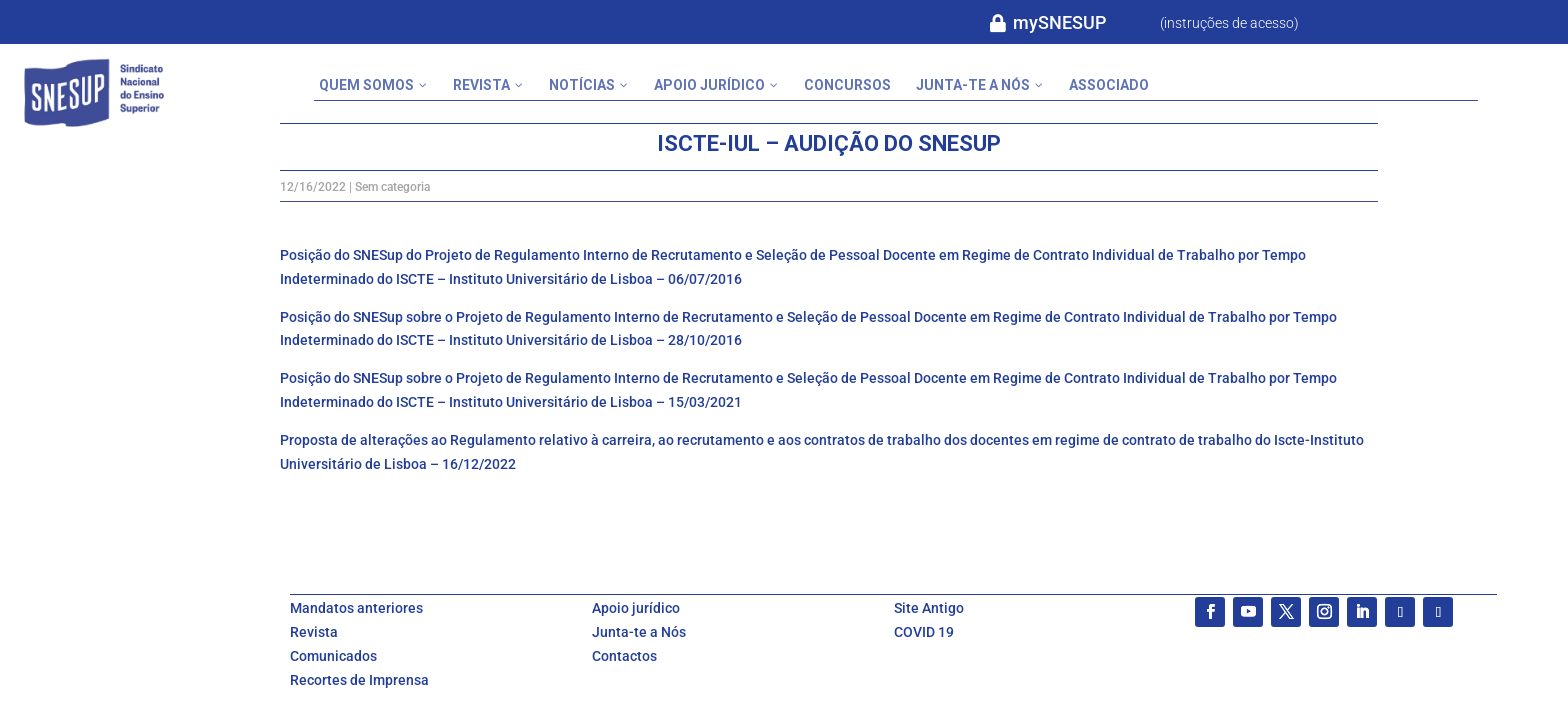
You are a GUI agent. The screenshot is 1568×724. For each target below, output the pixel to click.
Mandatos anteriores (356, 608)
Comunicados (333, 656)
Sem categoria (392, 187)
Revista (314, 632)
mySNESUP (1059, 22)
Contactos (624, 656)
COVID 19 (924, 632)
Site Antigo (929, 608)
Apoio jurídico (636, 608)
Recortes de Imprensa (359, 680)
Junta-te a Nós (639, 632)
